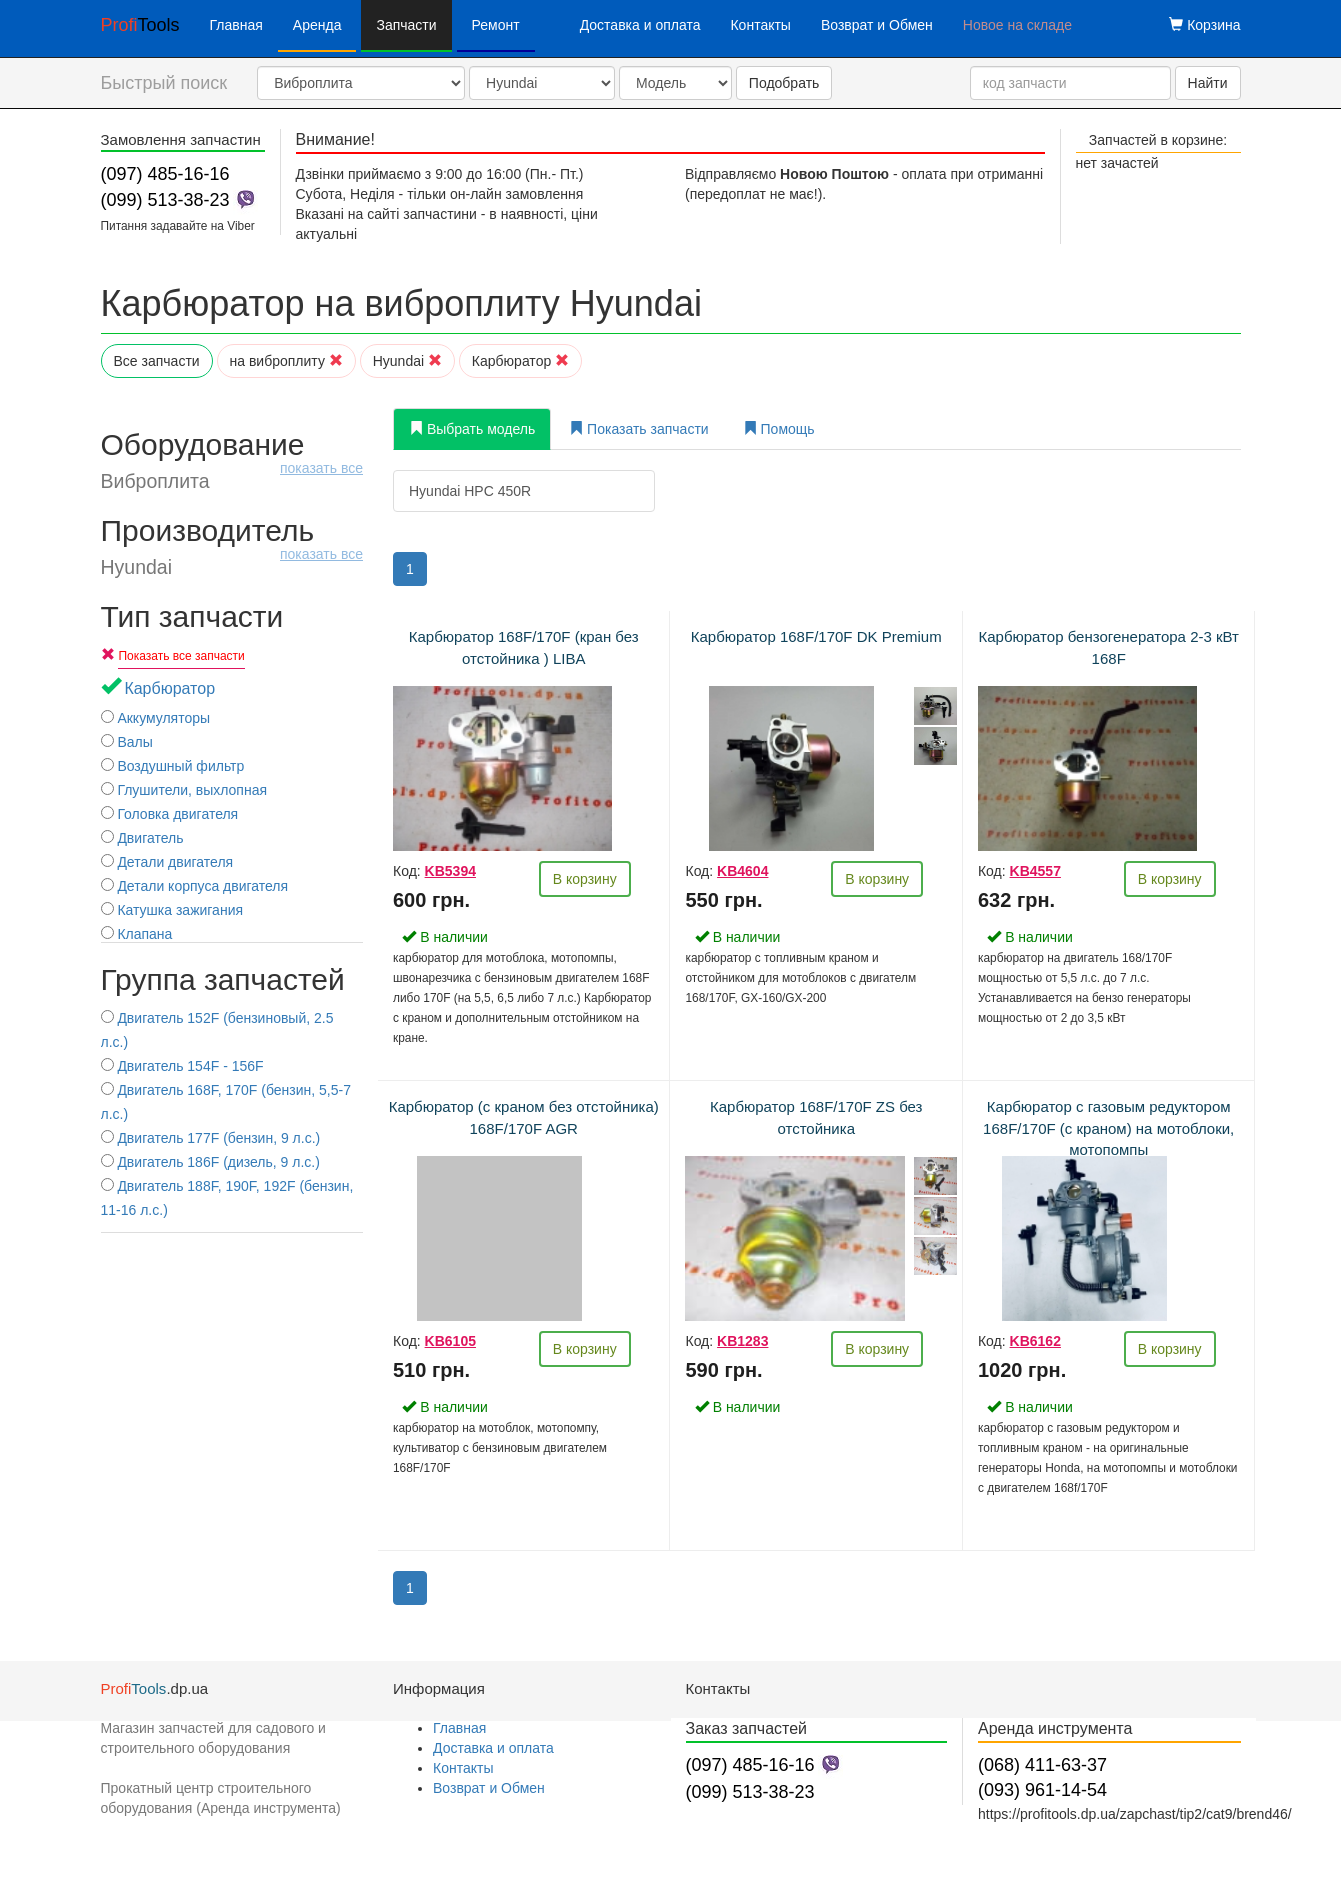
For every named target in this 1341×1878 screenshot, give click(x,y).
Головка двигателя (170, 814)
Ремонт (496, 25)
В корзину (585, 879)
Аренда (317, 25)
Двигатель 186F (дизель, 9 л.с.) (210, 1162)
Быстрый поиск (164, 83)
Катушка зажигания (172, 910)
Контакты (760, 25)
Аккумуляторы (156, 718)
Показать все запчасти (181, 656)
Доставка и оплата (640, 25)
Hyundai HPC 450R (470, 491)
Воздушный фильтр (173, 766)
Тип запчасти (192, 616)
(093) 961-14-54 (1042, 1790)
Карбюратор (520, 361)
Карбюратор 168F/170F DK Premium (816, 636)
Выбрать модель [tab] (472, 429)
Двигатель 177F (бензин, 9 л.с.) (211, 1138)
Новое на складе (1017, 25)
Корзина (1204, 25)
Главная (236, 25)
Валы (127, 742)
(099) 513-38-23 (165, 200)
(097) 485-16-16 (165, 174)
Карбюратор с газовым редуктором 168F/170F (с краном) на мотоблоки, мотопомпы (1108, 1128)
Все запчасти (157, 361)
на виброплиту (286, 361)
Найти (1208, 83)
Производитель (232, 546)
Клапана (137, 934)
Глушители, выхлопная (184, 790)
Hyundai (407, 361)
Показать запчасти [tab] (638, 429)
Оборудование (232, 460)
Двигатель (142, 838)
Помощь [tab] (779, 429)
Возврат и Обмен (877, 25)
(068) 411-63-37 (1042, 1765)
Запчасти (406, 25)
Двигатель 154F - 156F (182, 1066)
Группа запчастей (223, 979)
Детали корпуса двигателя (195, 886)
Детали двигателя (167, 862)
